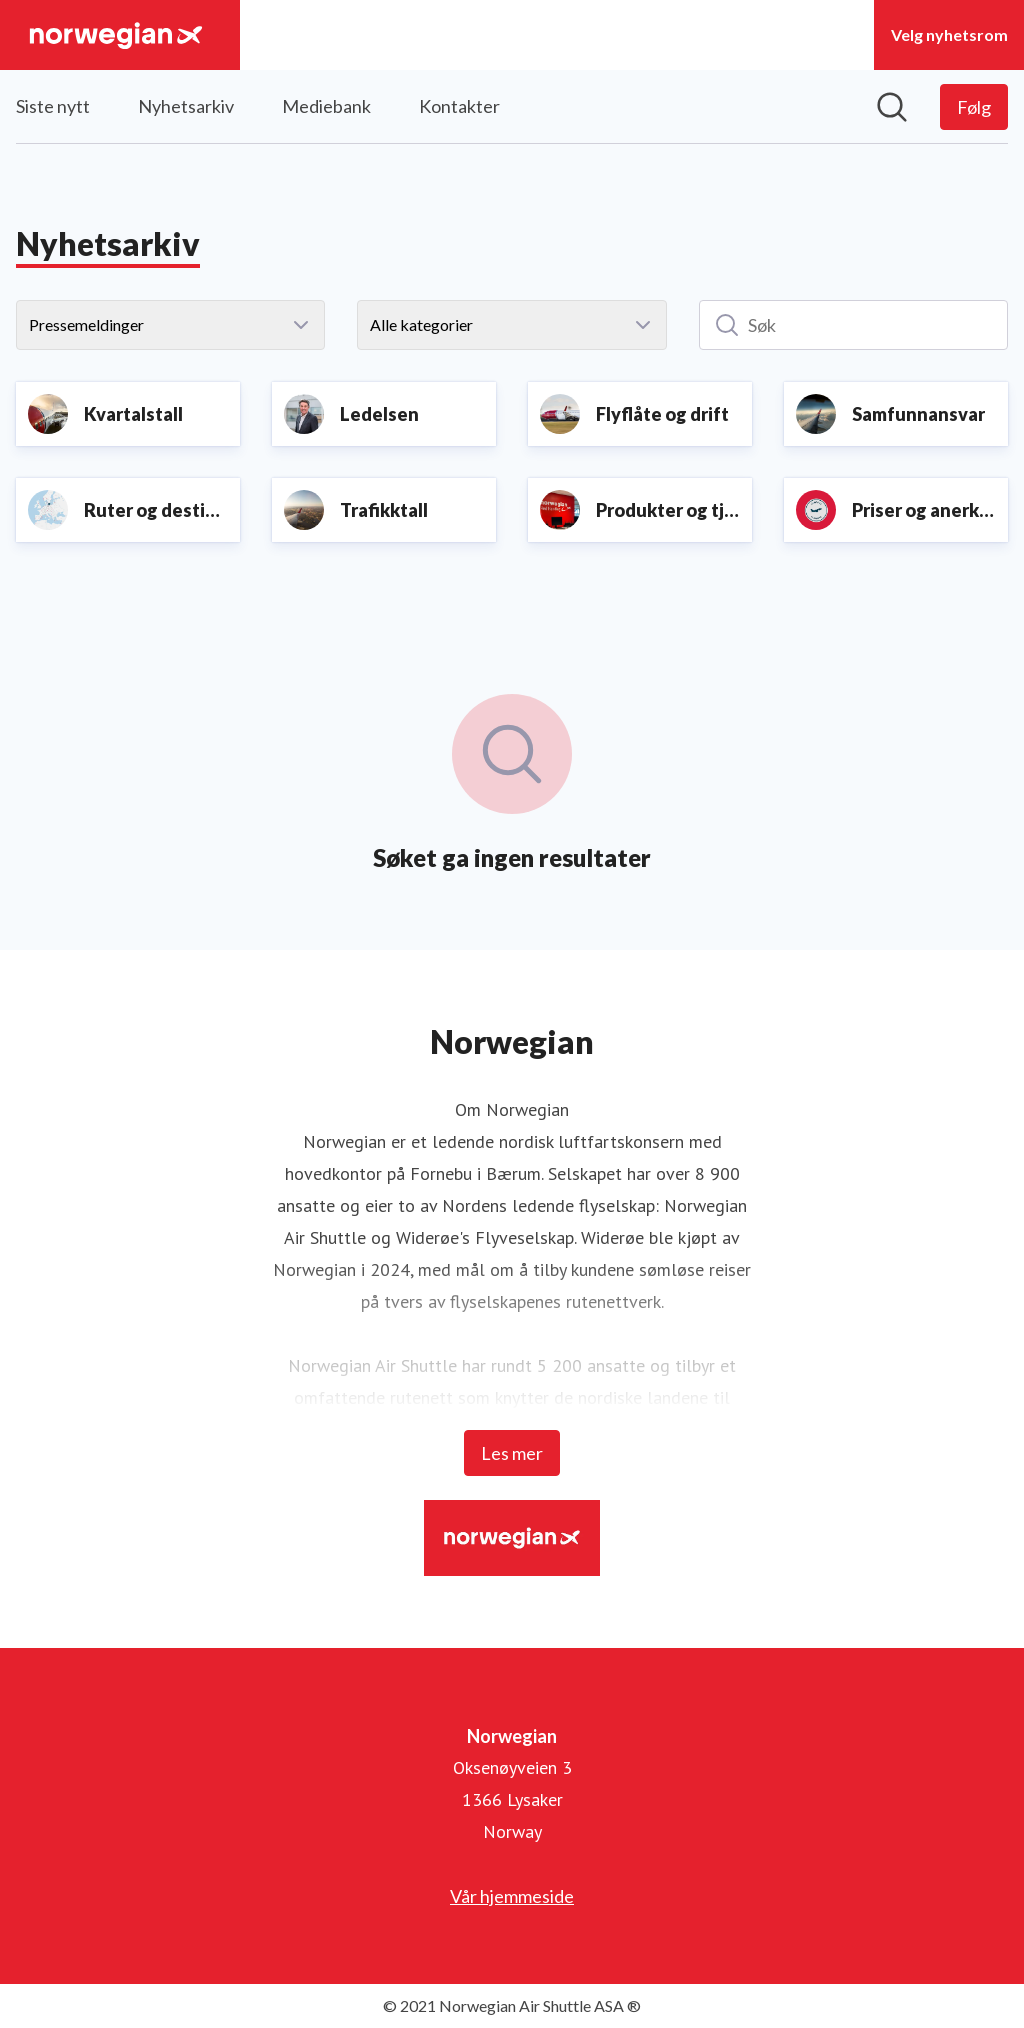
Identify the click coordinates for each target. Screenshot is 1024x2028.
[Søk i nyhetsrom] (892, 107)
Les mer (512, 1453)
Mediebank (326, 106)
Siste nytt (53, 106)
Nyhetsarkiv (186, 106)
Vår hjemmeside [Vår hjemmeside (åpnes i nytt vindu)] (512, 1896)
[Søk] (853, 325)
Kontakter (459, 106)
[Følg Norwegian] (974, 107)
